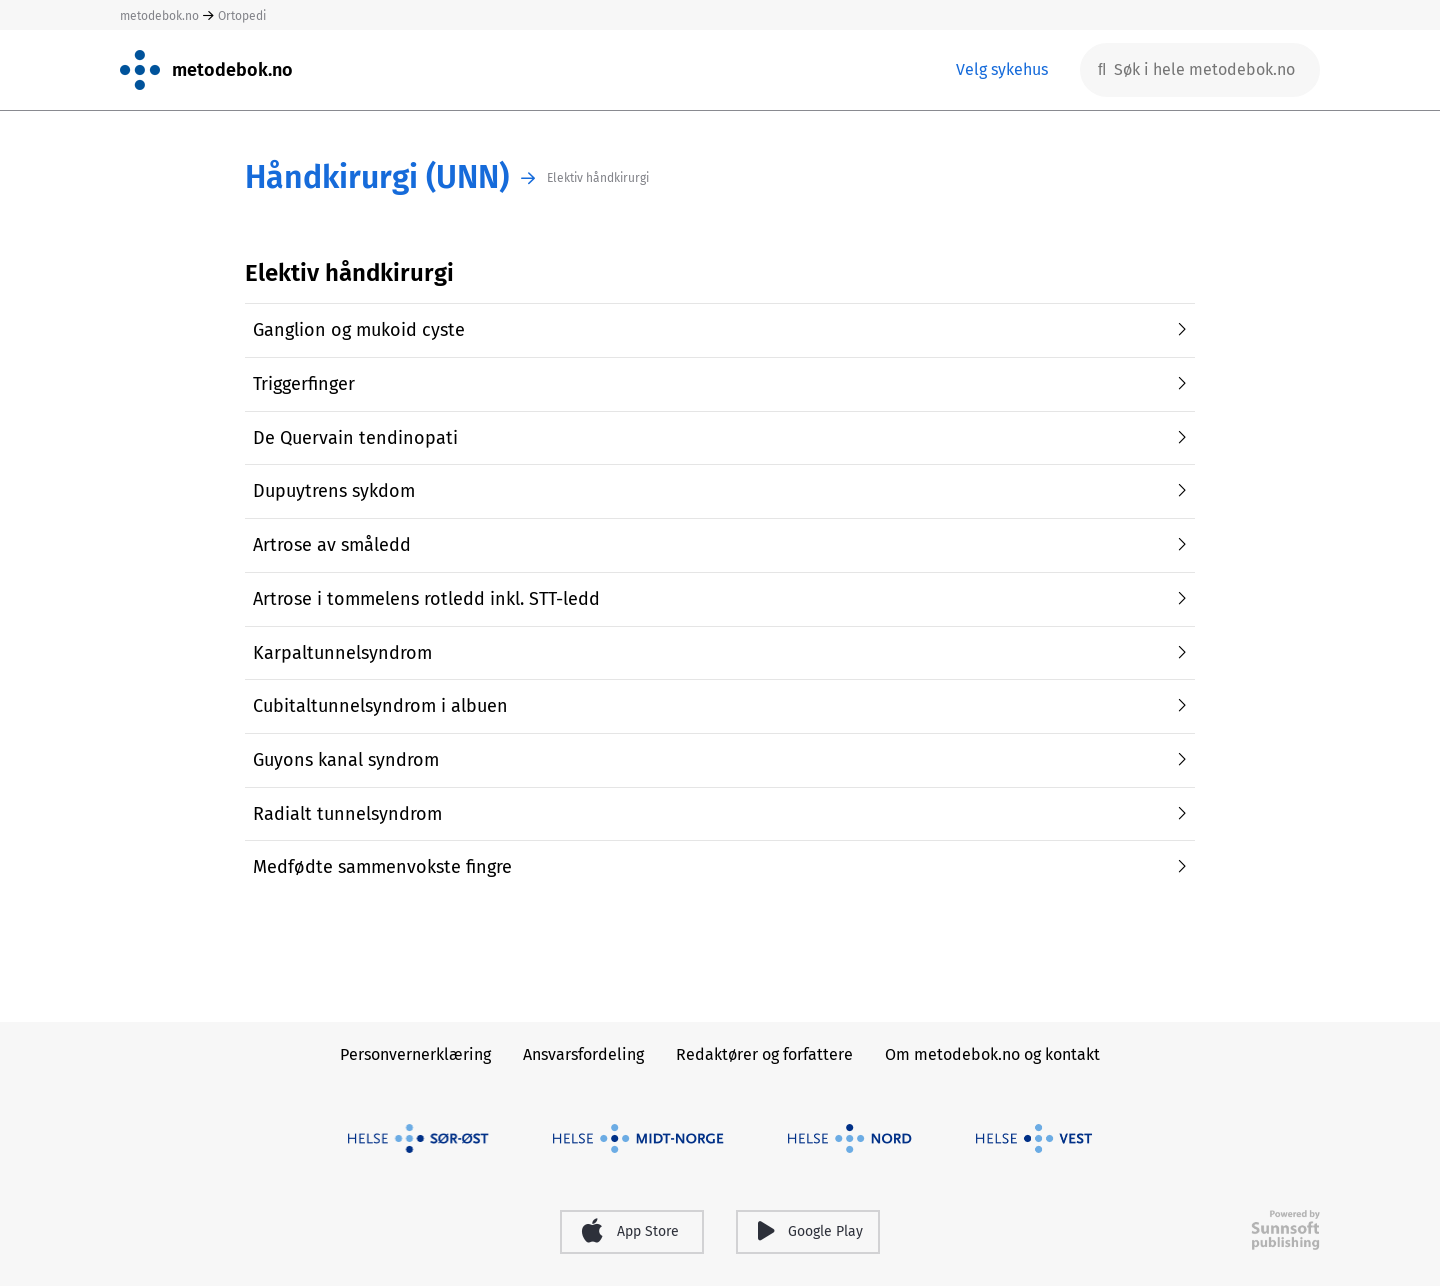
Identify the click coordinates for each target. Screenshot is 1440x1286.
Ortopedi (242, 16)
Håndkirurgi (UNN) (377, 177)
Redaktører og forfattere (764, 1054)
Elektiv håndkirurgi (598, 178)
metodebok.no (159, 16)
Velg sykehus (1002, 69)
